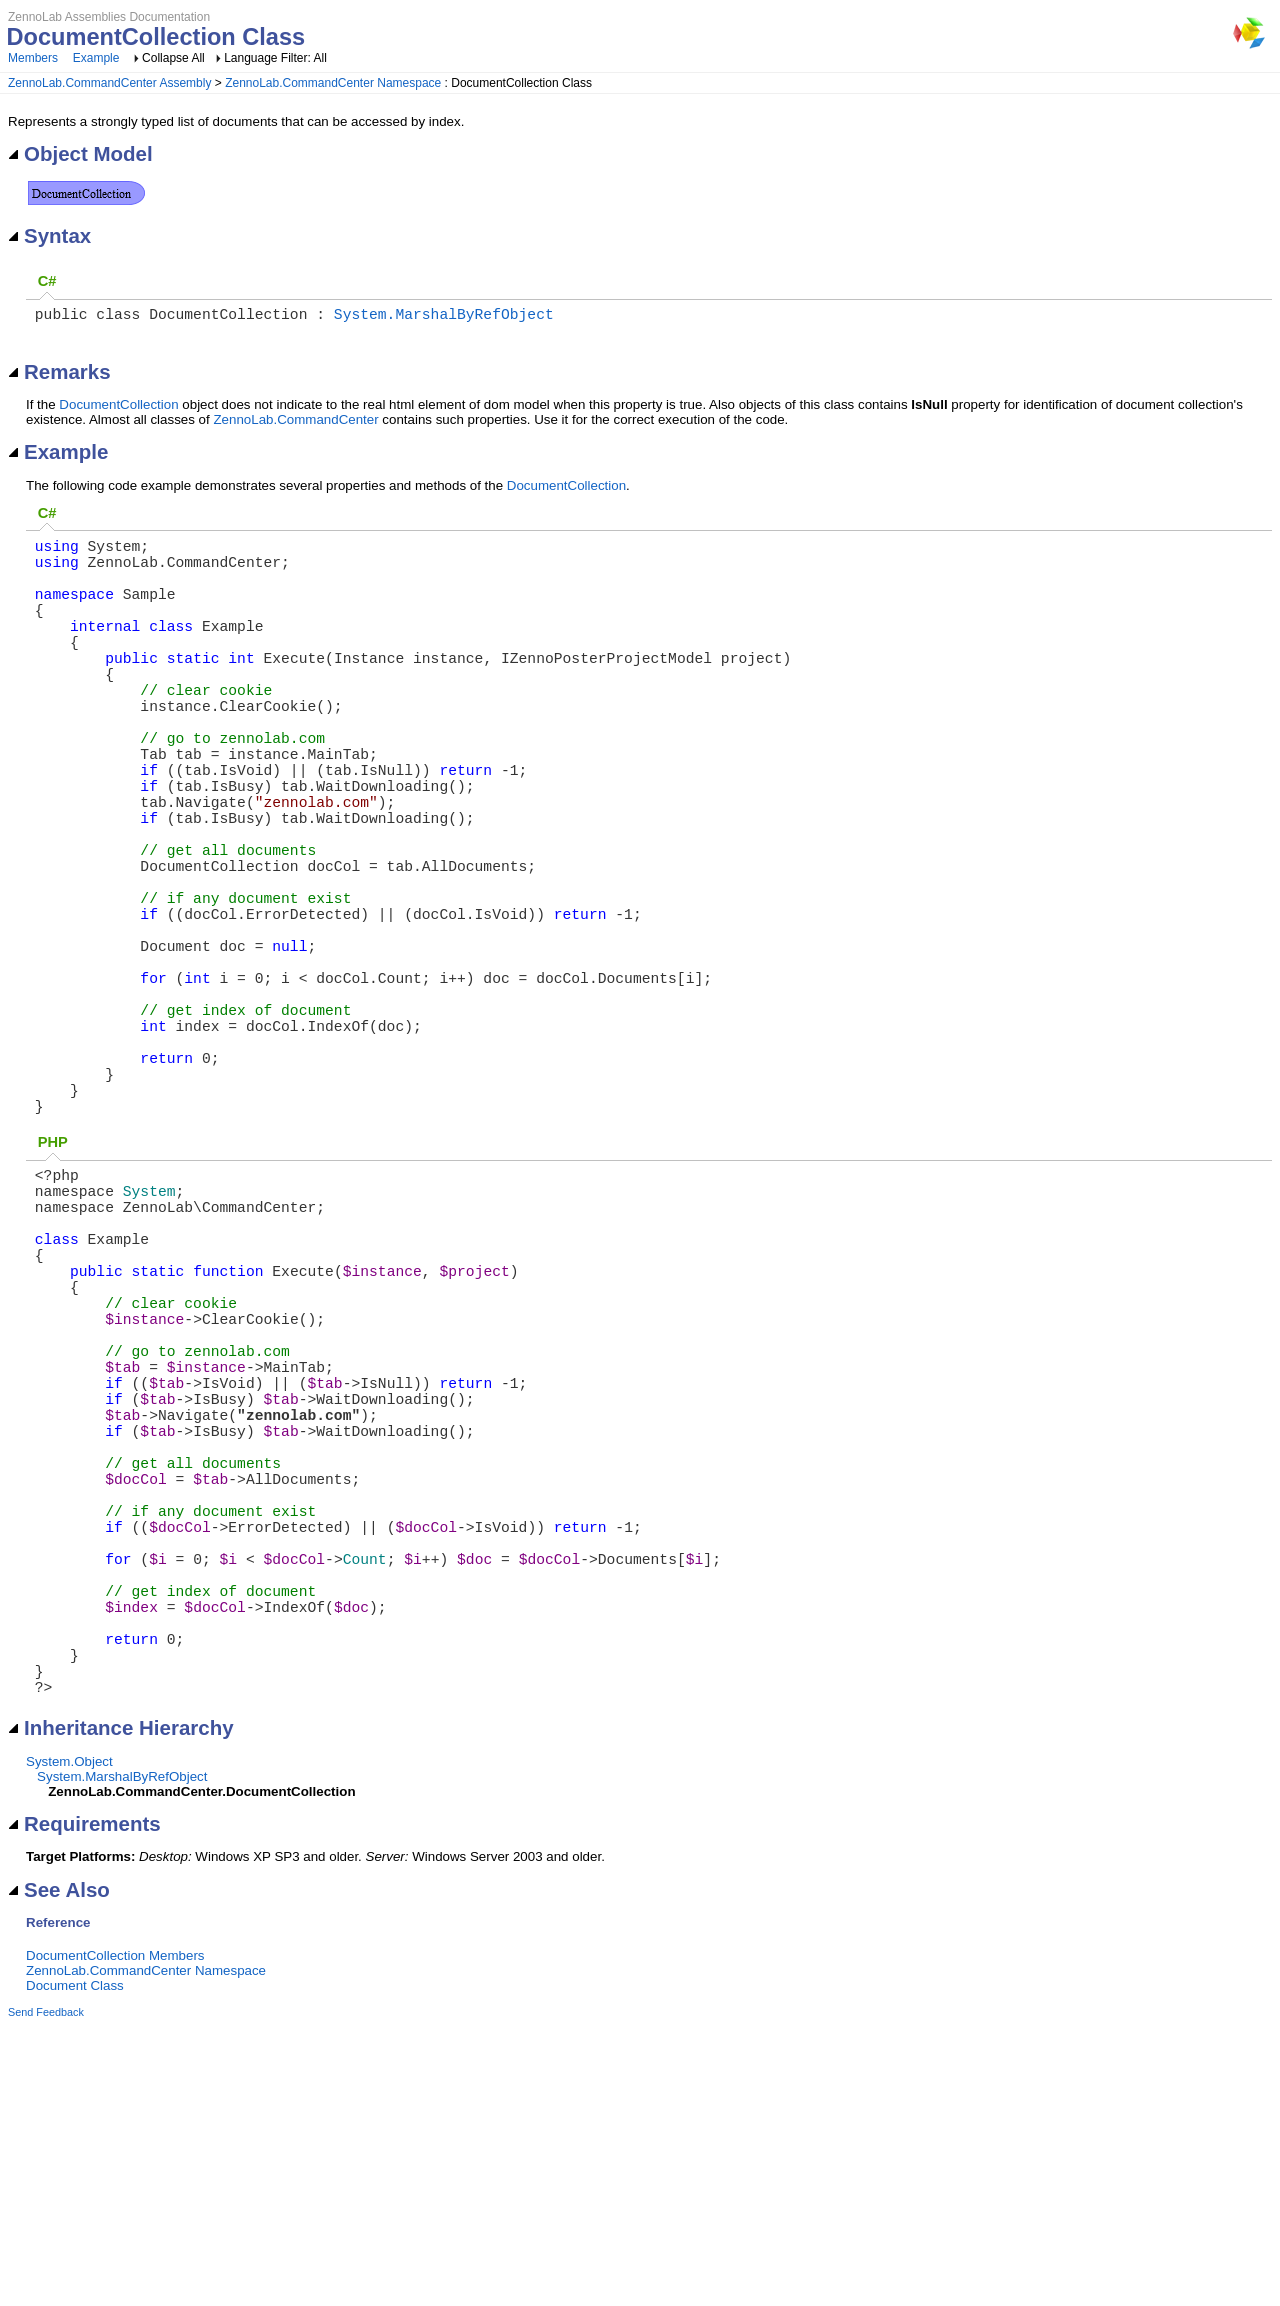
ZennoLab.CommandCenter (295, 423)
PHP (53, 1290)
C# (47, 281)
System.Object (69, 2041)
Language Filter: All (275, 58)
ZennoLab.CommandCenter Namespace (333, 83)
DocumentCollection (118, 408)
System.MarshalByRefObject (444, 317)
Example (96, 58)
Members (33, 58)
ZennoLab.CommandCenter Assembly (109, 83)
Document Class (75, 2265)
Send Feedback (46, 2292)
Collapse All (173, 58)
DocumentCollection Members (115, 2235)
